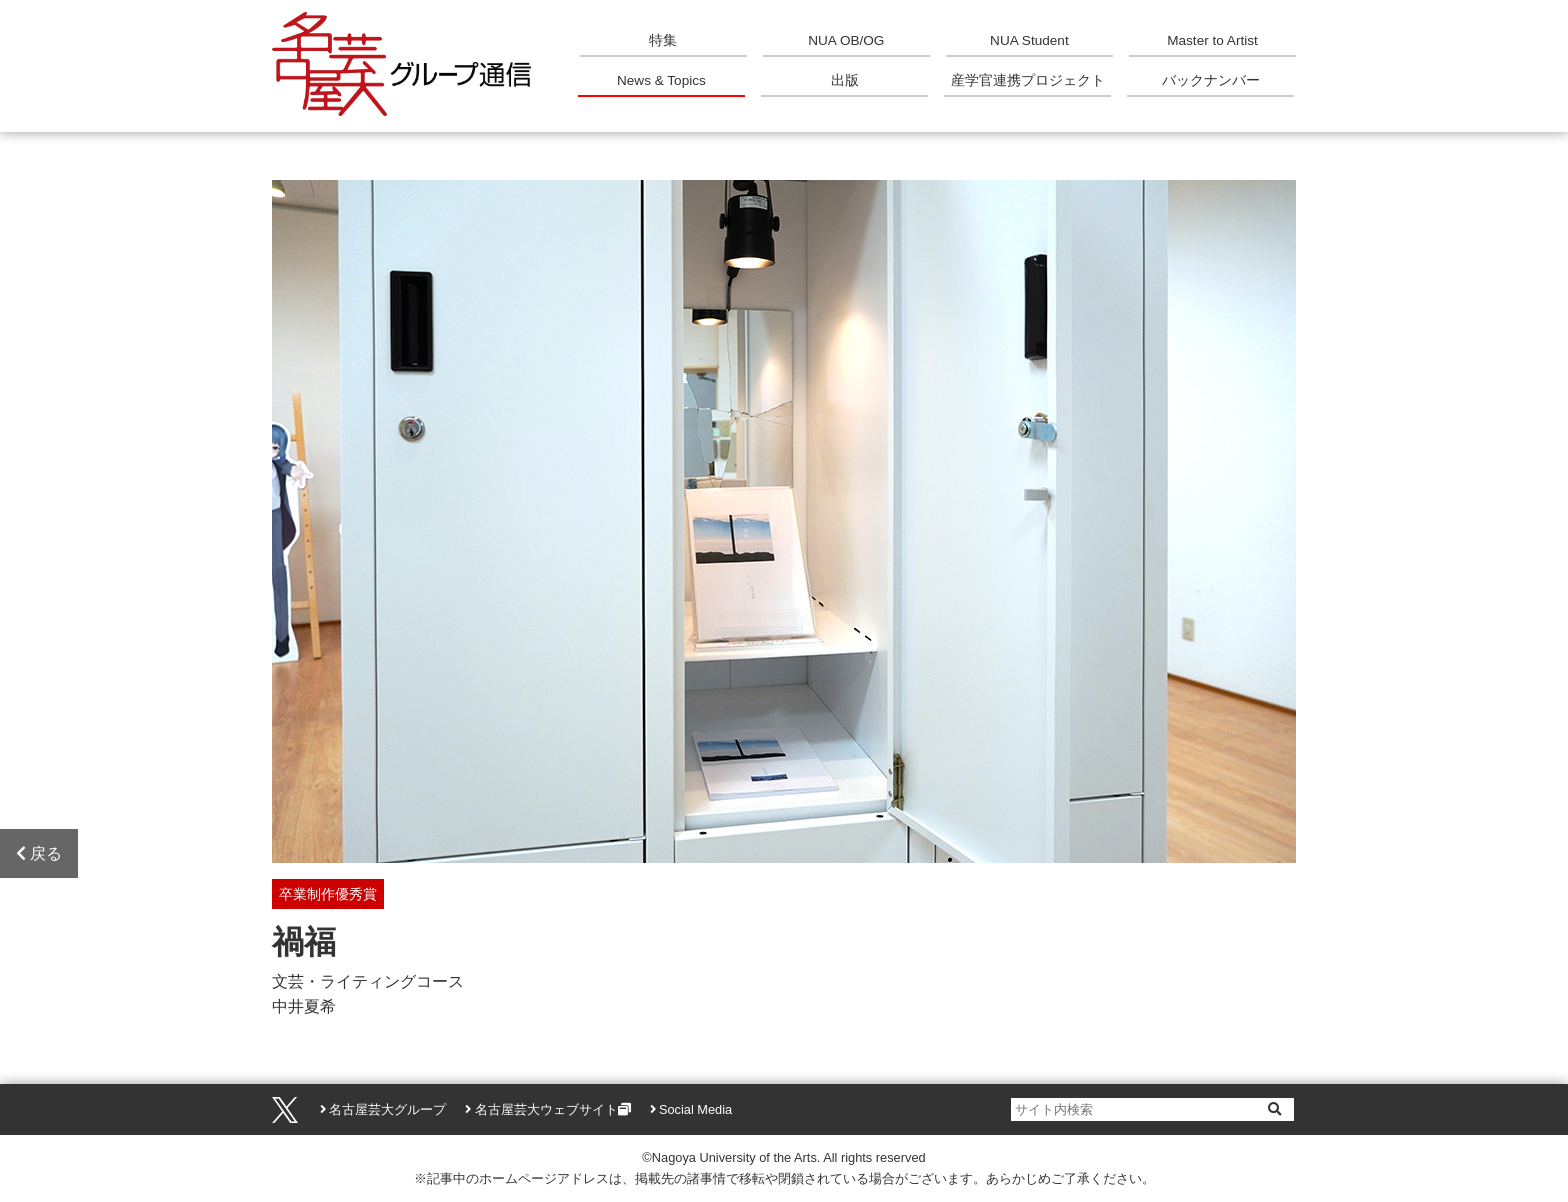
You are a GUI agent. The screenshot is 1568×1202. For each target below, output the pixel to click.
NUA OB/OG (846, 40)
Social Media (695, 1109)
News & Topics (661, 80)
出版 (845, 80)
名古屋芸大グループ (387, 1109)
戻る (39, 853)
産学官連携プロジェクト (1028, 80)
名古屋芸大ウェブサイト (546, 1109)
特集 (663, 40)
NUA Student (1029, 40)
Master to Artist (1212, 40)
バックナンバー (1211, 80)
